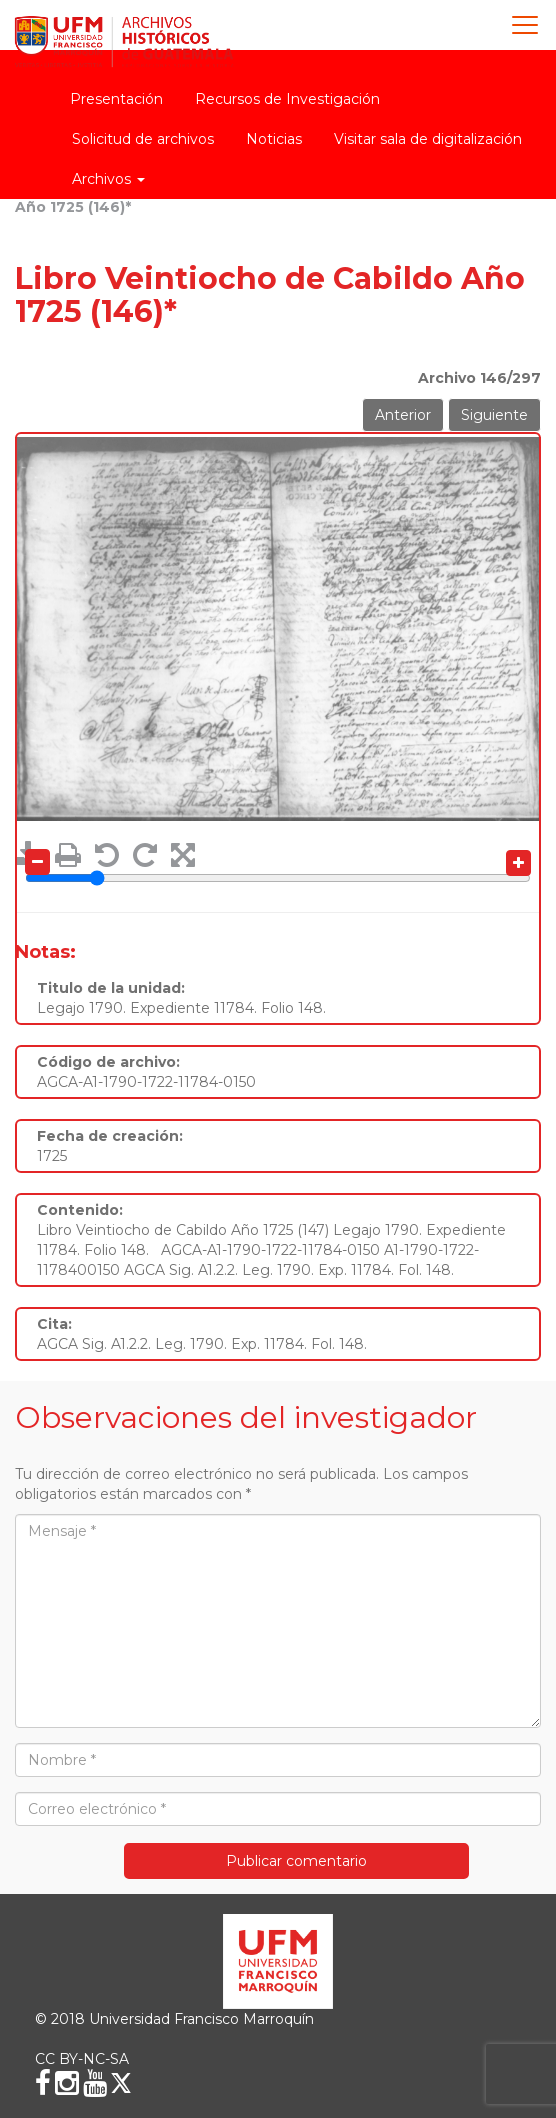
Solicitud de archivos (143, 139)
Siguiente (494, 415)
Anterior (403, 415)
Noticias (274, 139)
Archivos (108, 179)
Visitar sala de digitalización (428, 139)
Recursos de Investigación (287, 99)
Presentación (116, 99)
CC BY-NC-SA (82, 2059)
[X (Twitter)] (121, 2083)
